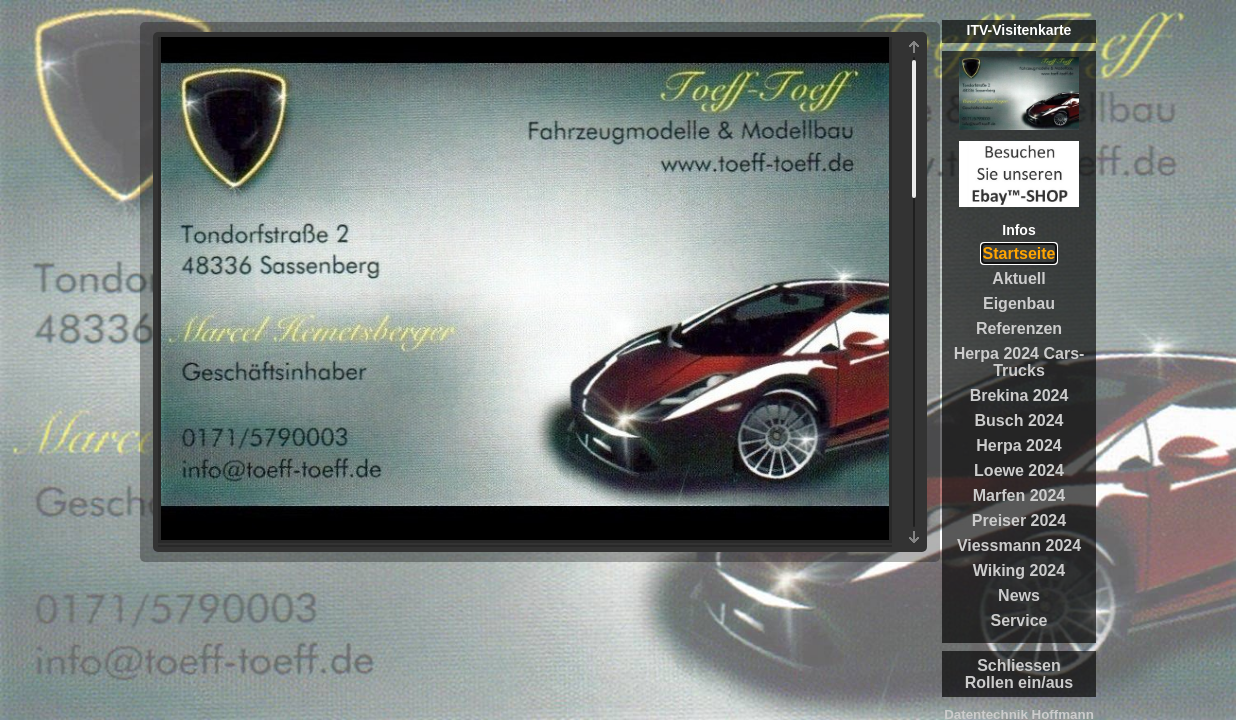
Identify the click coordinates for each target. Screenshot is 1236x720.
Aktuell (1018, 278)
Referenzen (1019, 328)
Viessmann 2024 (1019, 545)
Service (1019, 620)
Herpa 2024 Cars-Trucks (1019, 362)
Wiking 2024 (1019, 570)
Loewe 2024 (1019, 470)
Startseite (1019, 253)
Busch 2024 (1019, 420)
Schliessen (1019, 665)
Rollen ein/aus (1019, 682)
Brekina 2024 (1019, 395)
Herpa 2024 (1018, 445)
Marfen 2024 (1019, 495)
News (1019, 595)
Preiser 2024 (1019, 520)
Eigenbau (1019, 303)
